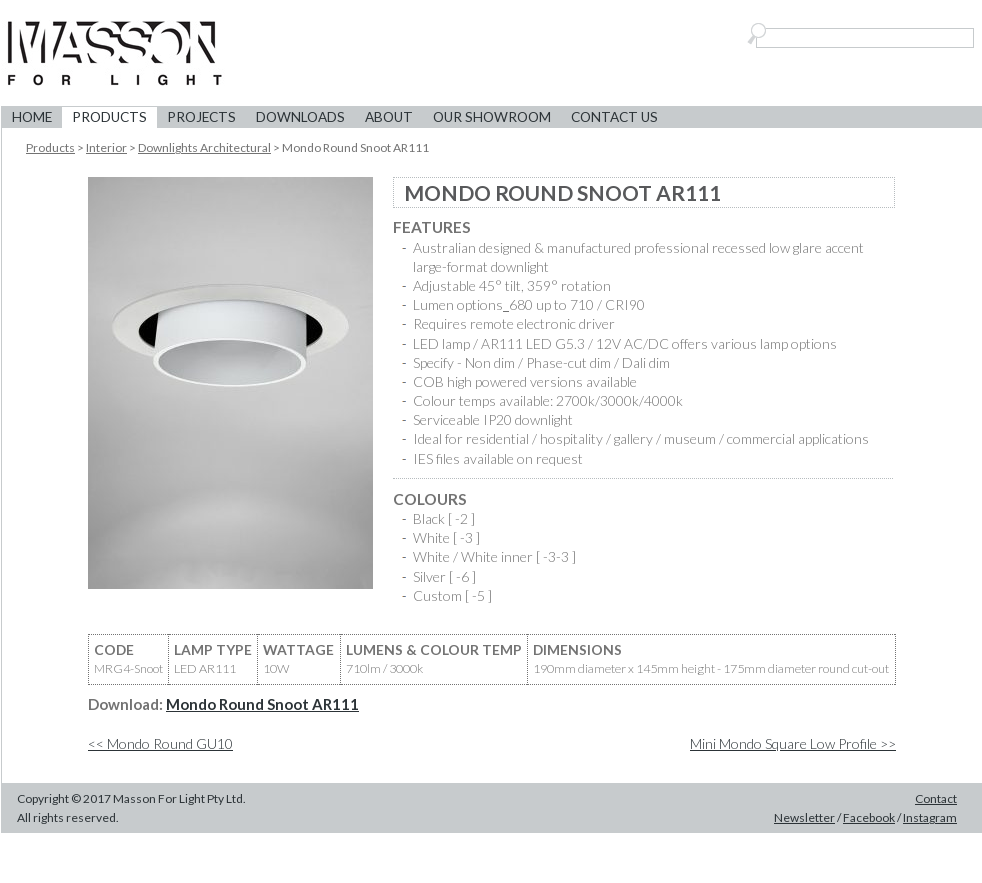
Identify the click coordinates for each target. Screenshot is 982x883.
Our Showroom (492, 117)
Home (32, 117)
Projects (201, 117)
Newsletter (804, 817)
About (389, 117)
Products (109, 117)
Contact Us (614, 117)
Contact (936, 798)
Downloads (300, 117)
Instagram (930, 817)
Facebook (869, 817)
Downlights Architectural (204, 147)
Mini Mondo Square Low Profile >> (793, 743)
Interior (106, 147)
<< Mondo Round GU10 (160, 743)
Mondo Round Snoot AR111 (262, 704)
